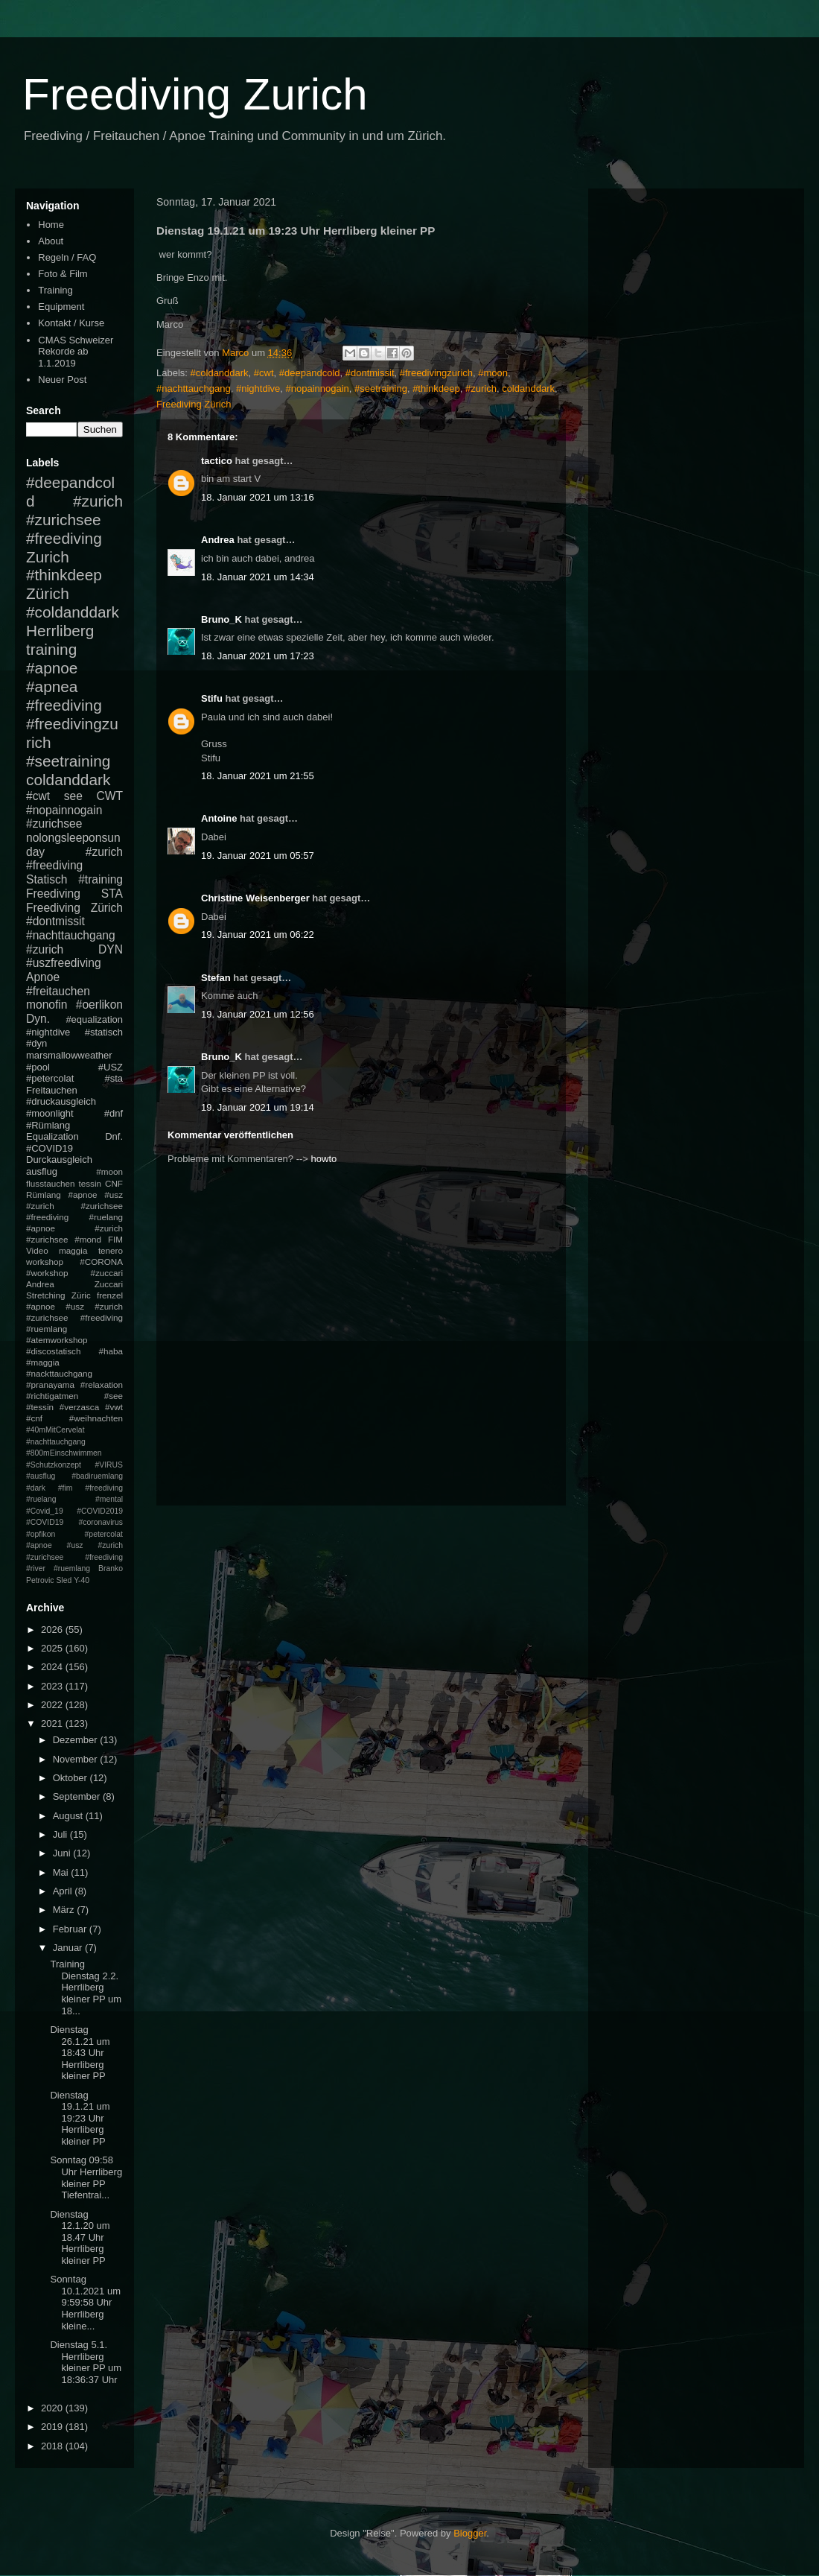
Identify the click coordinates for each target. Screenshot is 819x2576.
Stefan (216, 977)
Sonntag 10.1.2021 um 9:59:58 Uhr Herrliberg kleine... (85, 2302)
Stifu (212, 698)
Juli (61, 1834)
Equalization (52, 1136)
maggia (73, 1250)
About (50, 241)
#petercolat (50, 1078)
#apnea (51, 686)
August (69, 1815)
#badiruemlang (97, 1476)
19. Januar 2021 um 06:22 (257, 934)
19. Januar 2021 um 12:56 (257, 1014)
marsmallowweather (69, 1055)
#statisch (104, 1032)
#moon (493, 372)
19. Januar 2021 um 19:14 (257, 1107)
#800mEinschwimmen (64, 1453)
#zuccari (106, 1273)
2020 (53, 2408)
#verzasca (79, 1407)
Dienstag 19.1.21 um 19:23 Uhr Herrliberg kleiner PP (79, 2118)
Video (37, 1250)
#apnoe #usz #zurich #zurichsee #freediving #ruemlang (74, 1317)
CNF (114, 1183)
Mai (62, 1872)
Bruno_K (221, 619)
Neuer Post (62, 379)
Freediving (53, 893)
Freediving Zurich (195, 94)
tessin (90, 1183)
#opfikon (40, 1534)
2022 (53, 1704)
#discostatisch (53, 1351)
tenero (110, 1250)
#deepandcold (309, 372)
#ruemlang (72, 1568)
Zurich (47, 556)
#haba (110, 1351)
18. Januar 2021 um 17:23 (257, 656)
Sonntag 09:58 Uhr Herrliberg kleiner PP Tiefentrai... (86, 2177)
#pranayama (50, 1384)
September (78, 1796)
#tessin (40, 1407)
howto (324, 1158)
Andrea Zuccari (74, 1284)
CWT (109, 796)
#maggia (43, 1362)
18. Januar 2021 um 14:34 (257, 577)
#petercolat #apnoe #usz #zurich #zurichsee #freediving (74, 1545)
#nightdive (258, 388)
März (65, 1909)
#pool (38, 1067)
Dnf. (114, 1136)
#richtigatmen (52, 1395)
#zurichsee (54, 823)
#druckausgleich (61, 1101)
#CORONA (101, 1261)
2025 (53, 1648)
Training (55, 290)
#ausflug (40, 1476)
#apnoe (51, 667)
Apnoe (43, 977)
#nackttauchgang (59, 1373)
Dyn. (38, 1018)
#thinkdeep (436, 388)
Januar (69, 1947)
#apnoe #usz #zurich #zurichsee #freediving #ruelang (74, 1206)
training (51, 649)
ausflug (41, 1171)
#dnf (113, 1113)
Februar (71, 1929)
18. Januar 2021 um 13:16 (257, 497)
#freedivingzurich (436, 372)
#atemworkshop (57, 1340)
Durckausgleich (59, 1159)
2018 (53, 2446)
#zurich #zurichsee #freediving (74, 519)
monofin (46, 1004)
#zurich (481, 388)
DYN (110, 949)
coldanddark (528, 388)
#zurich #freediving (74, 859)
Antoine (219, 818)
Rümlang (43, 1194)
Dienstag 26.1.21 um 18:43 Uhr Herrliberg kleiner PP (79, 2052)
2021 (53, 1723)
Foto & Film (62, 273)
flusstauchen (50, 1183)
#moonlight (50, 1113)
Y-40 (81, 1580)
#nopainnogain (317, 388)
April (64, 1891)
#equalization (94, 1019)
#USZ (110, 1067)
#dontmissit (370, 372)
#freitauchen (58, 991)
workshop (44, 1261)
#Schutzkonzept (53, 1465)
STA (112, 893)
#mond (87, 1239)
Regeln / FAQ (67, 257)
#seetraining (380, 388)
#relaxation (101, 1384)
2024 (53, 1666)
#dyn (36, 1043)
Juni (63, 1853)
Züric (81, 1295)
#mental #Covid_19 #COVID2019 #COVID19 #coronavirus (74, 1510)
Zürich (47, 593)
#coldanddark (220, 372)
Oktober (71, 1777)
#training (100, 879)
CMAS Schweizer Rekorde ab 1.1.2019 (75, 351)
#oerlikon (99, 1004)
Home (51, 224)
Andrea (218, 539)
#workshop (47, 1273)
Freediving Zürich (193, 404)
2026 (53, 1629)
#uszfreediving (63, 963)
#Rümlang (48, 1125)
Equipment (61, 306)
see (73, 796)
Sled (63, 1580)
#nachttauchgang (193, 388)
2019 (53, 2426)
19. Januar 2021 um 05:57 (257, 855)
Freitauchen (51, 1090)
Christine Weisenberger (255, 898)
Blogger (469, 2533)
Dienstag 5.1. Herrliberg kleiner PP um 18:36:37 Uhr (85, 2362)
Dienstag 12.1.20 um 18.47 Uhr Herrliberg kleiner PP (79, 2237)
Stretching (46, 1295)
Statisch (46, 879)
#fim (65, 1488)
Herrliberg (60, 630)
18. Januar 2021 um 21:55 (257, 775)
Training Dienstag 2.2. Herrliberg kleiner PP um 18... (85, 1987)
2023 (53, 1686)
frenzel (110, 1295)
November (77, 1759)
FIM (115, 1239)
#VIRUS (109, 1465)
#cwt (264, 372)
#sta (113, 1078)
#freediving (64, 705)
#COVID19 (49, 1148)
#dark (35, 1488)
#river (35, 1568)
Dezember (77, 1739)
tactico (216, 460)
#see (113, 1395)
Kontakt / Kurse (71, 323)
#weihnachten (96, 1418)
